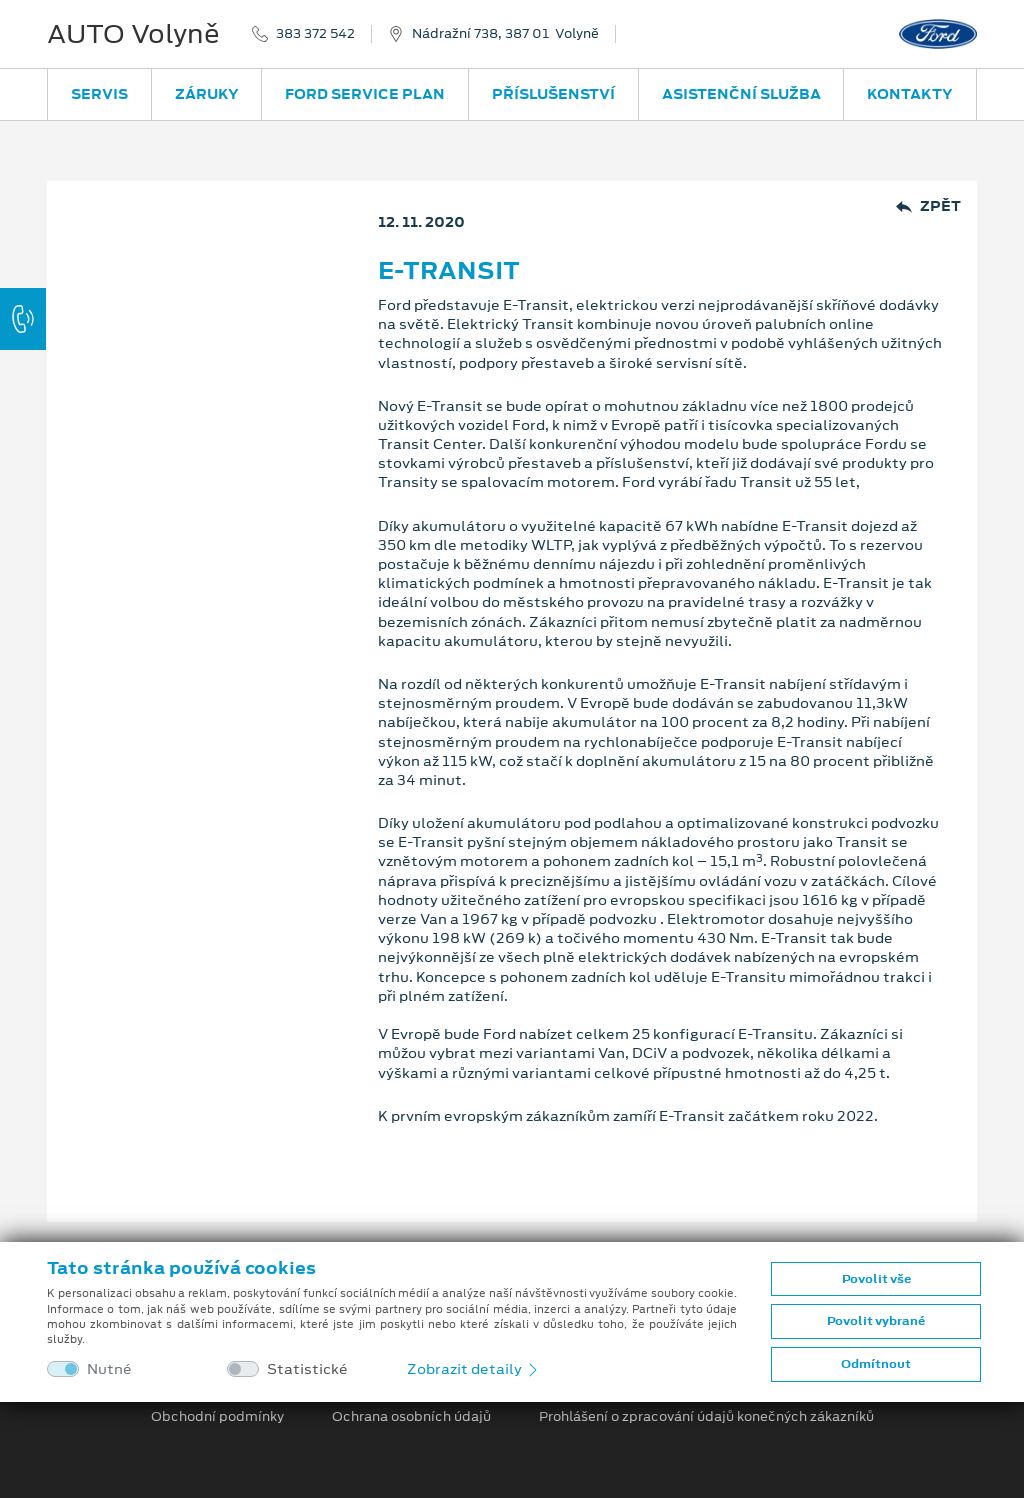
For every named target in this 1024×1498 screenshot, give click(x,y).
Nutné (109, 1369)
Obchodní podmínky (217, 1417)
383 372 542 (315, 34)
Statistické (307, 1369)
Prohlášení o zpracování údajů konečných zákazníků (706, 1417)
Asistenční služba (741, 94)
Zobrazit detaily (474, 1369)
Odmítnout (876, 1364)
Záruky (207, 94)
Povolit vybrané (876, 1321)
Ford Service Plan (365, 94)
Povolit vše (876, 1279)
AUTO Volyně (133, 34)
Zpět (928, 206)
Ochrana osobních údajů (411, 1417)
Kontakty (910, 94)
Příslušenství (553, 94)
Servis (99, 94)
